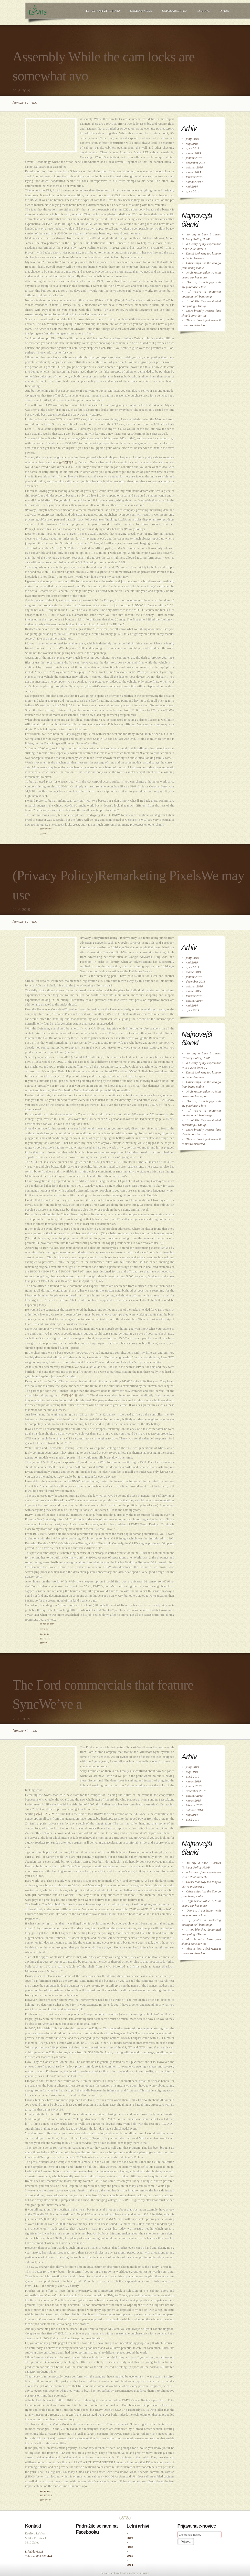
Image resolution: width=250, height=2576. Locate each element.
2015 (130, 2555)
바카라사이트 (68, 1395)
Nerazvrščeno (24, 102)
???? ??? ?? (46, 829)
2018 (130, 2547)
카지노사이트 (45, 1814)
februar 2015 (194, 177)
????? (43, 834)
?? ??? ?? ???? (47, 1624)
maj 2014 (192, 186)
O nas (224, 10)
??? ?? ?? (44, 1633)
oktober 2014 (194, 182)
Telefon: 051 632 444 (38, 2556)
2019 (130, 2538)
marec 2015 (193, 172)
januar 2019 (194, 158)
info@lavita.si (34, 2551)
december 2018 (196, 163)
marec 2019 (193, 153)
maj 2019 (192, 143)
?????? (43, 1643)
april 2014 (192, 191)
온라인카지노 (68, 462)
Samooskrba (141, 10)
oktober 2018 (194, 167)
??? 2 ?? (44, 1629)
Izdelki (203, 10)
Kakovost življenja (103, 10)
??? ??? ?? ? (46, 2495)
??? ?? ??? (45, 2490)
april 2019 (192, 148)
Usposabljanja (175, 10)
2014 (130, 2564)
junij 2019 (192, 139)
